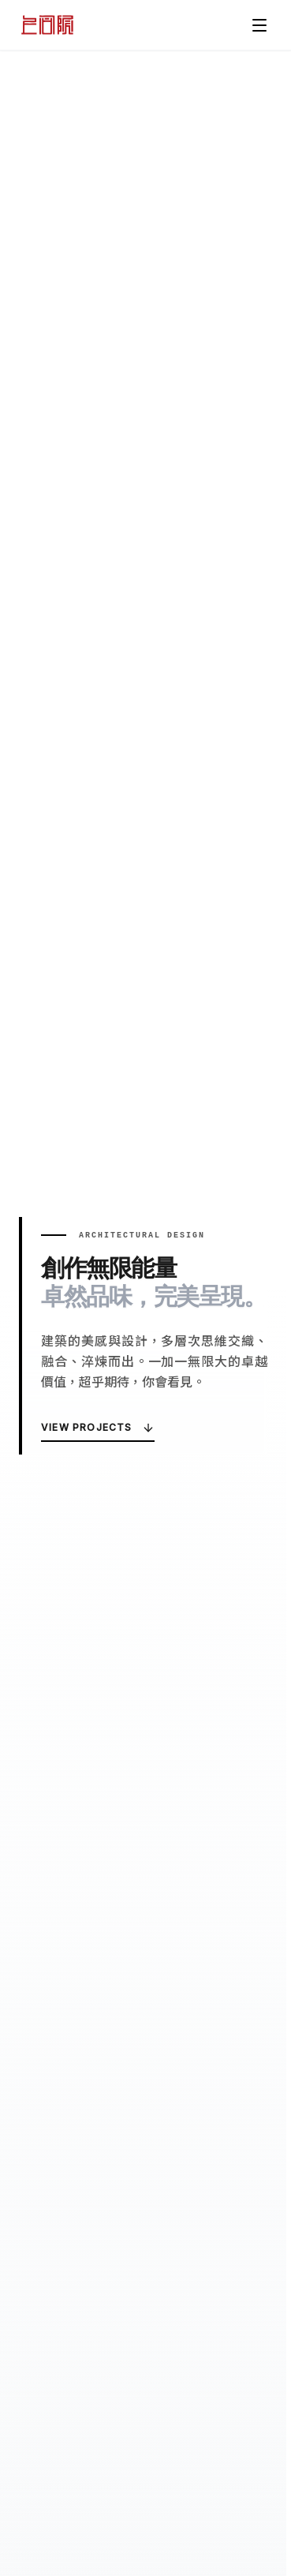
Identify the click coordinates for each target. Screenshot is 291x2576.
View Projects (98, 1427)
